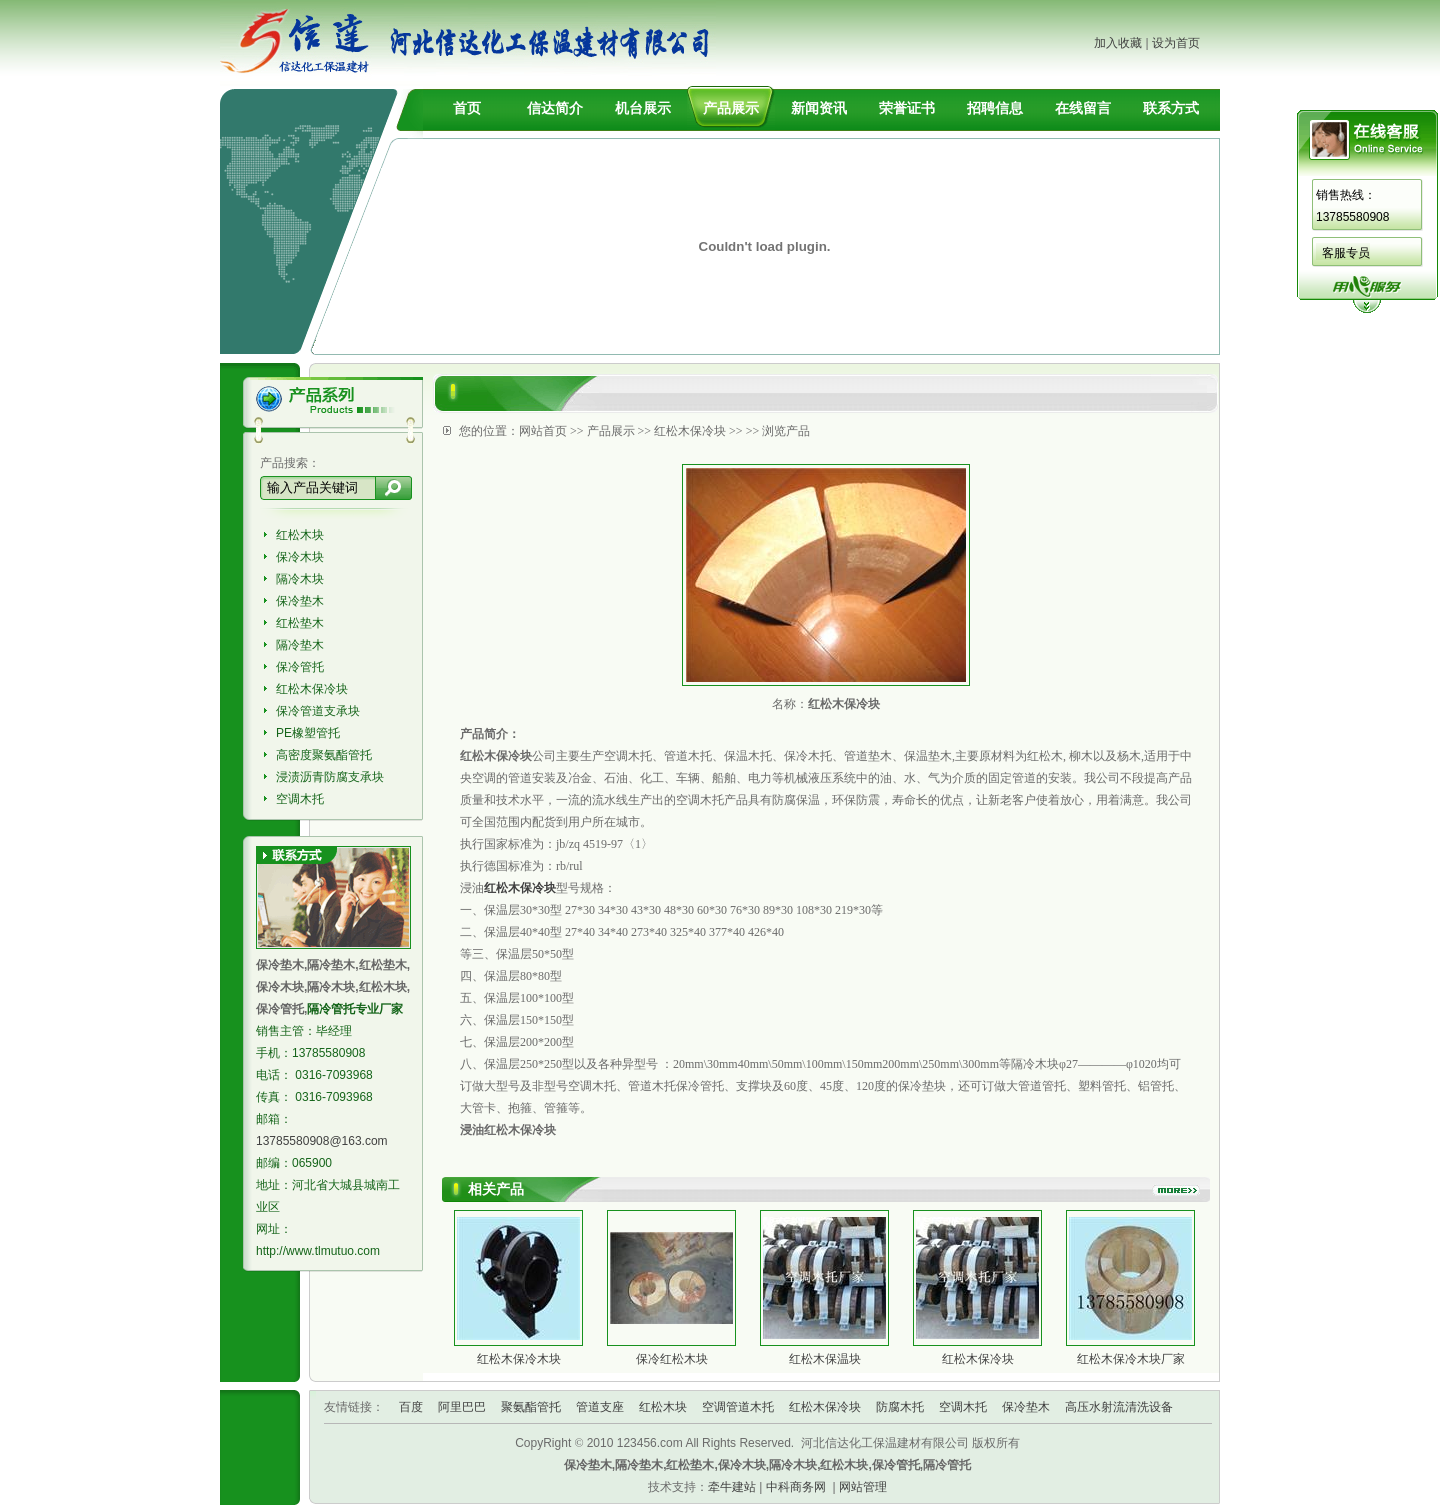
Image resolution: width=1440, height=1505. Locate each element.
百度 (411, 1407)
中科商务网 (796, 1487)
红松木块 (300, 535)
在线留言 (1083, 108)
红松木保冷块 (312, 689)
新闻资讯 (819, 108)
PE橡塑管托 (308, 733)
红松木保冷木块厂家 (1131, 1359)
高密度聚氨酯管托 (324, 755)
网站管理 (863, 1487)
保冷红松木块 (672, 1359)
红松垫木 (300, 623)
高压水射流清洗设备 (1119, 1407)
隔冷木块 (300, 579)
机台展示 (643, 108)
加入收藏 (1118, 43)
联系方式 (1171, 108)
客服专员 (1346, 253)
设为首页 (1176, 43)
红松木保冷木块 (519, 1359)
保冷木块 (300, 557)
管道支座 (600, 1407)
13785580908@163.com (322, 1141)
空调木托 (300, 799)
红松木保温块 (825, 1359)
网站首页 (543, 431)
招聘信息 (995, 108)
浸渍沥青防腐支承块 (330, 777)
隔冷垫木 (300, 645)
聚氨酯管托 (531, 1407)
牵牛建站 (732, 1487)
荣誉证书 (907, 108)
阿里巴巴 (462, 1407)
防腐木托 (900, 1407)
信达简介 (555, 108)
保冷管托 (300, 667)
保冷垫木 (300, 601)
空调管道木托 (738, 1407)
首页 (467, 108)
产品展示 (731, 108)
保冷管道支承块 (318, 711)
